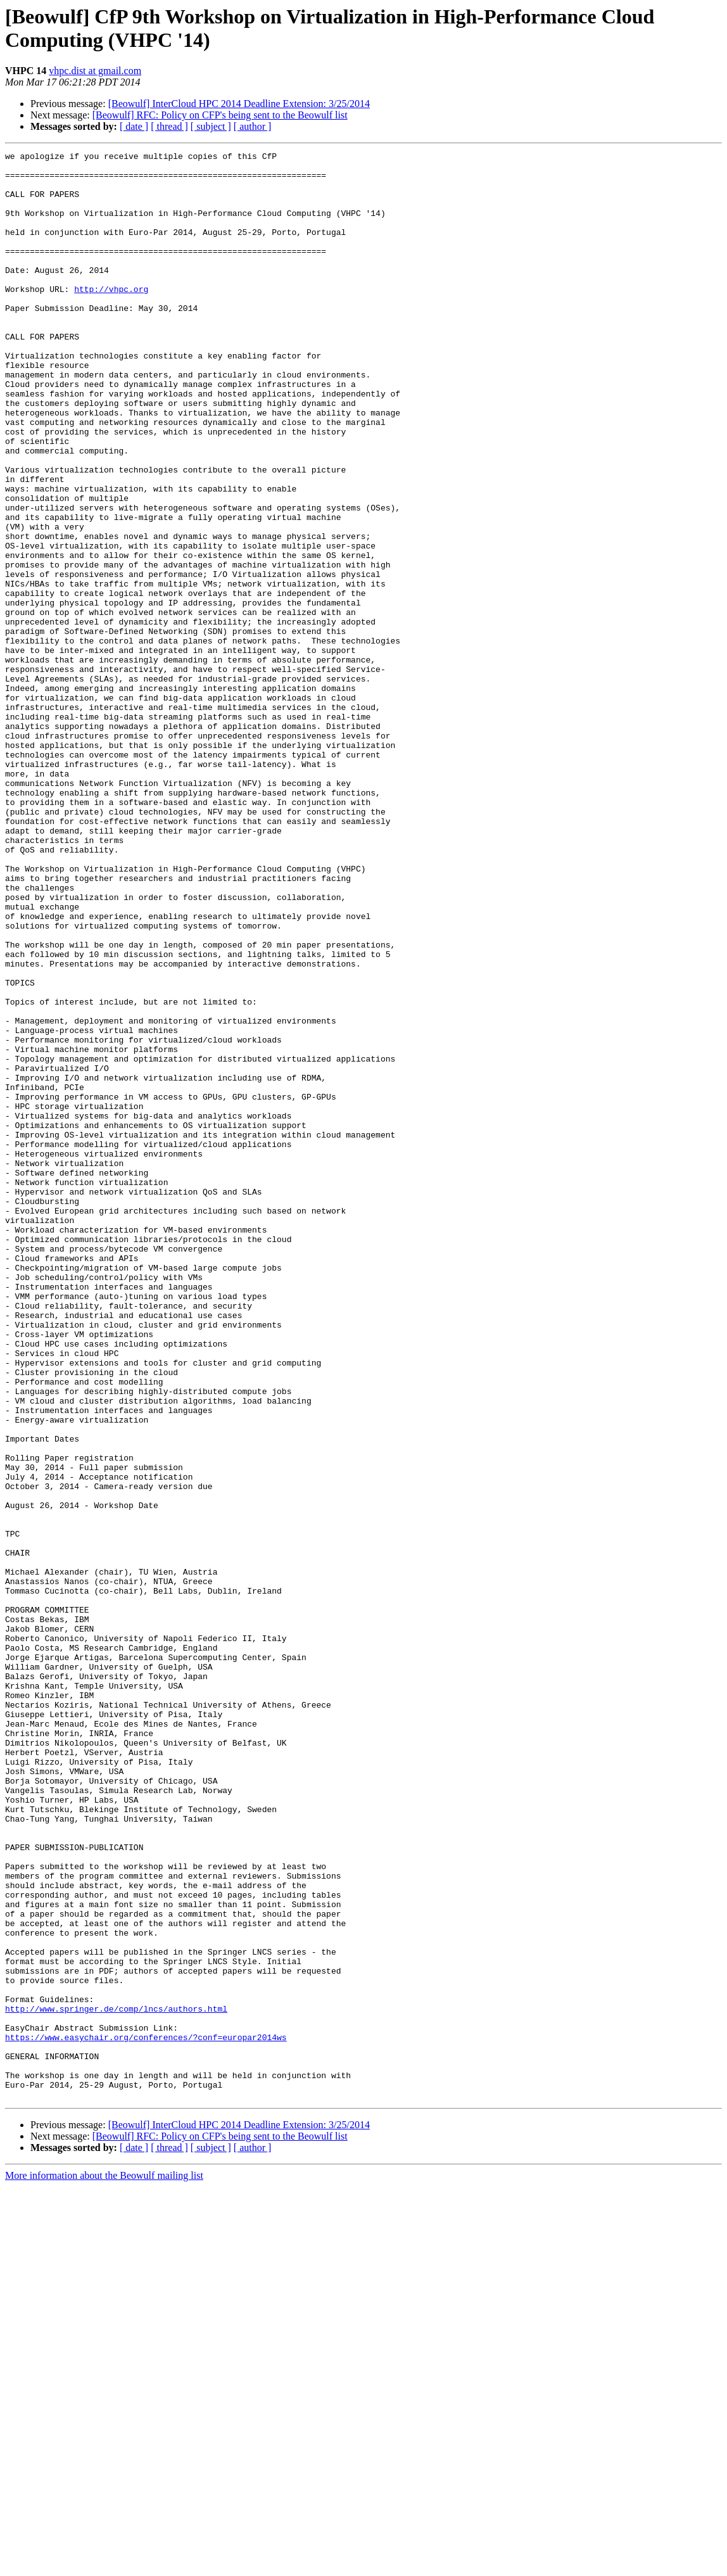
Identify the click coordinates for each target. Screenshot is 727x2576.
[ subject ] (211, 126)
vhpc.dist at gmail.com (95, 70)
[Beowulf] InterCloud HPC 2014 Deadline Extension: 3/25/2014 (239, 103)
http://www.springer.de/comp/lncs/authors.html (116, 2381)
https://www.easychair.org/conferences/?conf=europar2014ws (146, 2415)
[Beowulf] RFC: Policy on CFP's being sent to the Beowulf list (220, 115)
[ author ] (253, 126)
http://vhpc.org (111, 317)
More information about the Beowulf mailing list (104, 2565)
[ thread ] (169, 126)
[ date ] (134, 126)
